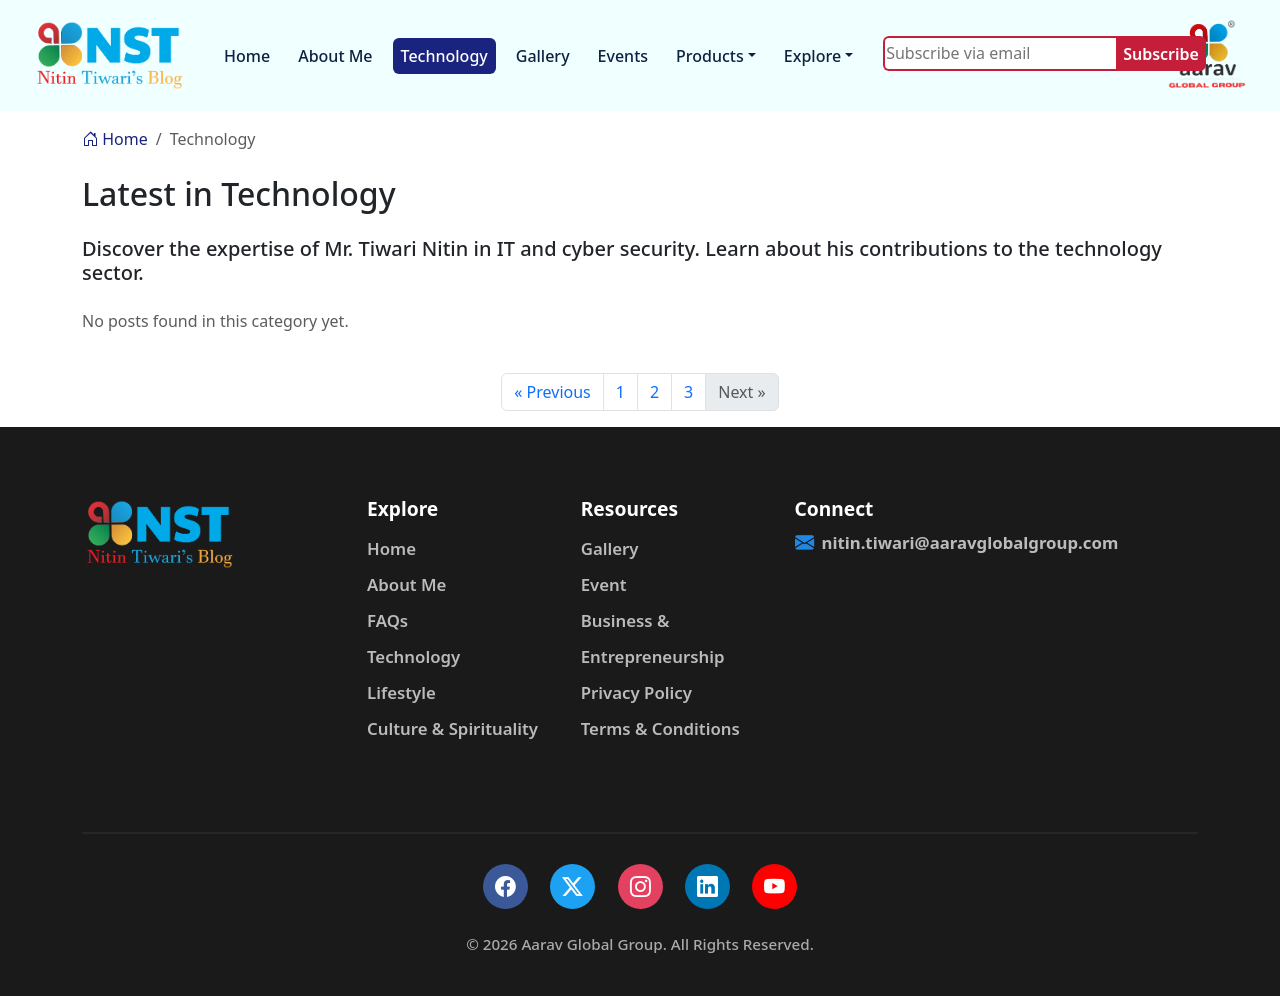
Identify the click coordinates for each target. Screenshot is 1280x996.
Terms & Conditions (660, 728)
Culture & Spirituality (452, 728)
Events (623, 56)
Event (604, 584)
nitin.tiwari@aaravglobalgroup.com (890, 542)
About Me (335, 56)
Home (247, 56)
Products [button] (710, 56)
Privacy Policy (636, 692)
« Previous (552, 392)
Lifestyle (401, 692)
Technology (444, 56)
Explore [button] (812, 56)
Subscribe (1161, 54)
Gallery (543, 56)
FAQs (387, 620)
